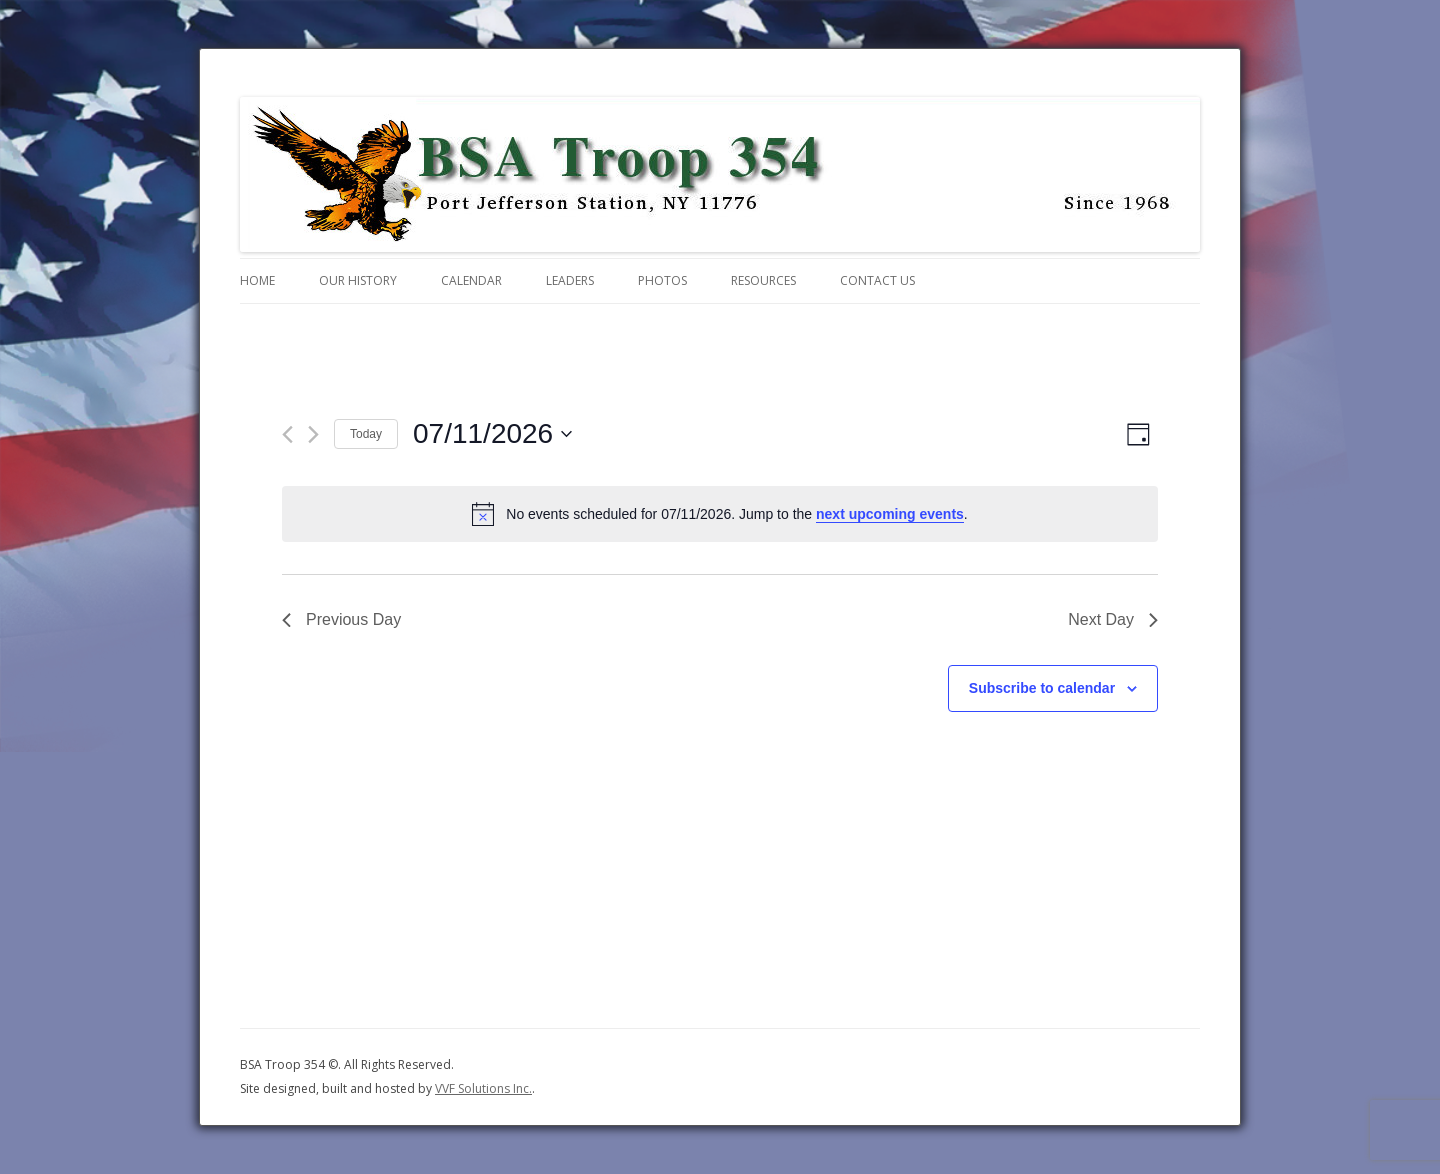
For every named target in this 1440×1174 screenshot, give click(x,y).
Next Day (1113, 619)
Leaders (570, 280)
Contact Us (877, 280)
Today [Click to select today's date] (366, 434)
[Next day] (313, 434)
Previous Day (341, 619)
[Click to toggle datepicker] (492, 434)
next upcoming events (890, 514)
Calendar (471, 280)
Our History (358, 280)
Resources (763, 280)
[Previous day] (287, 434)
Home (257, 280)
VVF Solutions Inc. (483, 1088)
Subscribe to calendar (1042, 688)
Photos (662, 280)
